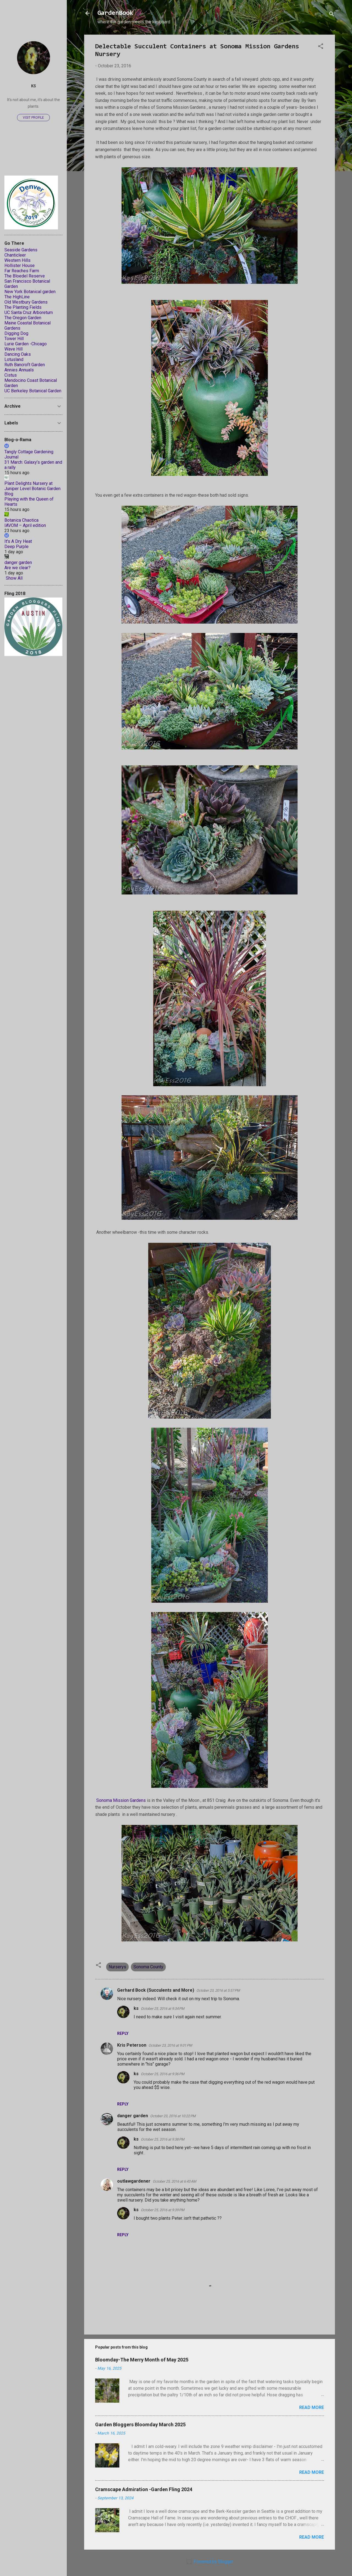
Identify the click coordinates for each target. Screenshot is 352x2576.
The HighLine (17, 296)
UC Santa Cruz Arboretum (28, 312)
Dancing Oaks (17, 354)
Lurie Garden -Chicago (25, 343)
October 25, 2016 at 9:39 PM (162, 2210)
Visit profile (33, 118)
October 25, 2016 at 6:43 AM (174, 2181)
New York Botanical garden (30, 291)
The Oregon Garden (22, 317)
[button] (320, 47)
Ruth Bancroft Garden (24, 364)
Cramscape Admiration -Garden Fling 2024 (143, 2489)
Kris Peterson (131, 2045)
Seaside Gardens (20, 249)
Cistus (10, 375)
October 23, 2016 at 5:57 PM (218, 1990)
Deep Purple (16, 546)
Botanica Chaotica (21, 520)
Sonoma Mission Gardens (121, 1800)
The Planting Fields (23, 307)
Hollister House (19, 265)
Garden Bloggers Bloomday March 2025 (140, 2424)
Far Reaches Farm (21, 270)
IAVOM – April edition (25, 525)
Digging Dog (16, 333)
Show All (14, 578)
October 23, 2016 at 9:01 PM (170, 2045)
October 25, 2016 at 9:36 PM (162, 2074)
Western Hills (17, 260)
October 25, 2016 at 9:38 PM (162, 2139)
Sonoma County (148, 1966)
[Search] (331, 15)
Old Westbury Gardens (26, 302)
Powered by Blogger (209, 2561)
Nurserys (117, 1966)
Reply (122, 2033)
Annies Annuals (19, 370)
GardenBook (115, 13)
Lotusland (13, 359)
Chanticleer (15, 255)
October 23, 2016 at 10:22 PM (173, 2116)
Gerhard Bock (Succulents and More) (155, 1990)
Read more (311, 2407)
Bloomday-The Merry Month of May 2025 (141, 2360)
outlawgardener (133, 2181)
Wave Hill (13, 349)
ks (136, 2008)
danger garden (132, 2115)
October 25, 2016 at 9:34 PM (162, 2009)
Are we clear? (17, 567)
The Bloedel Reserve (24, 276)
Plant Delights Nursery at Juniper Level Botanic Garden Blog (32, 488)
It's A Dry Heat (18, 541)
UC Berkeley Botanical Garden (32, 390)
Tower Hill (14, 338)
